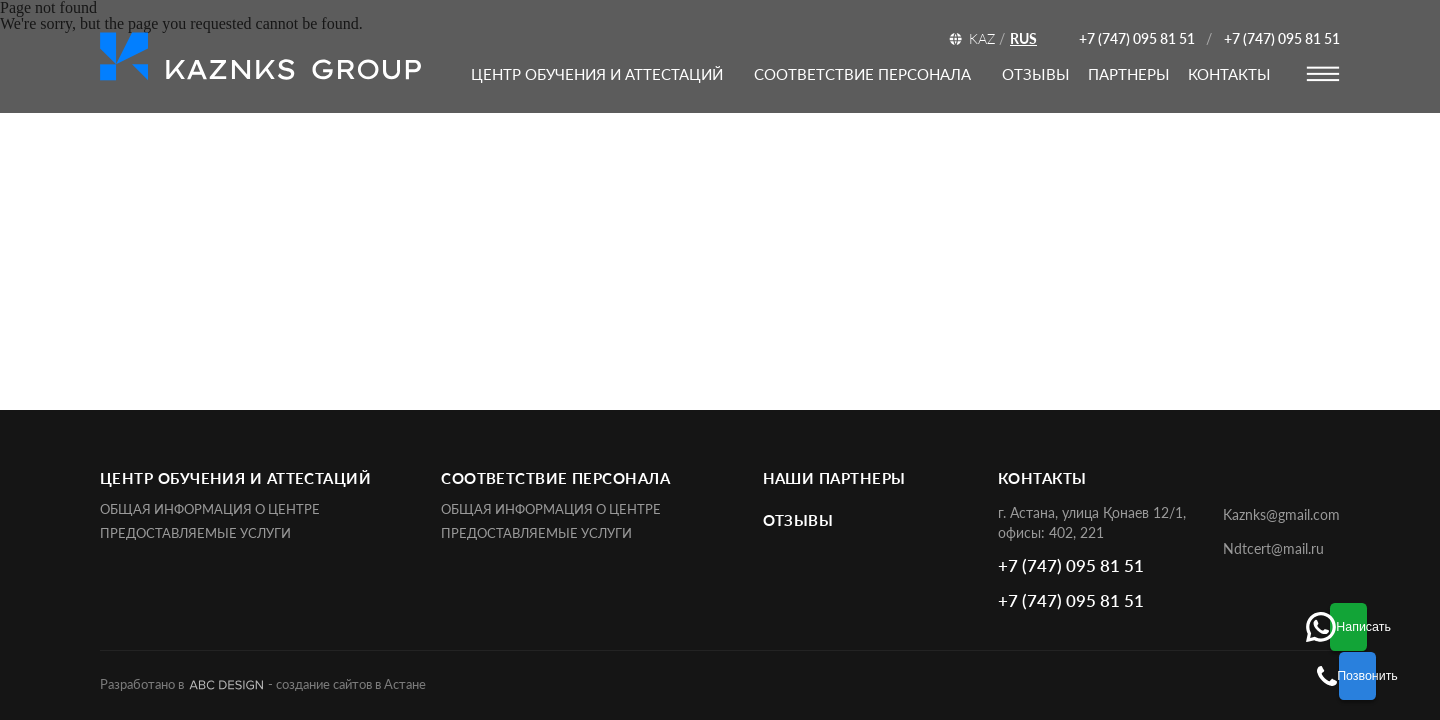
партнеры (1129, 74)
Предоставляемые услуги (195, 534)
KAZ (982, 38)
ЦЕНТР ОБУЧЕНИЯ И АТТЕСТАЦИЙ (597, 74)
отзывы (1036, 74)
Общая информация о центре (210, 510)
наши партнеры (834, 478)
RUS (1023, 38)
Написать (1396, 618)
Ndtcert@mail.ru (1273, 548)
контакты (1229, 74)
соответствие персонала (862, 74)
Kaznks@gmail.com (1281, 514)
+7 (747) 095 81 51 (1137, 38)
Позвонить (1396, 676)
